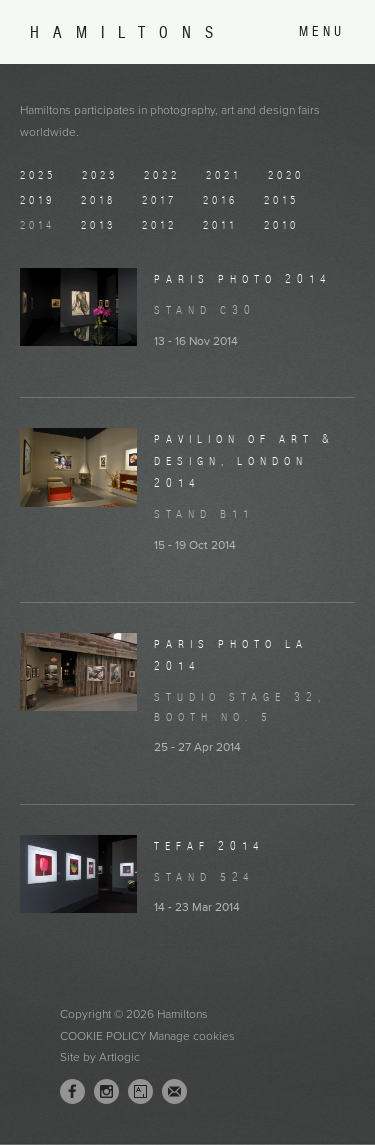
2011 (220, 225)
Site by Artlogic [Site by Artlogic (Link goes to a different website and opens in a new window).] (100, 1057)
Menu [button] (322, 31)
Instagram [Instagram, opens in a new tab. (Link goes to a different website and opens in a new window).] (106, 1092)
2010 (281, 225)
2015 (281, 200)
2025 (38, 175)
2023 (100, 175)
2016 (220, 200)
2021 (224, 175)
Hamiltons (128, 32)
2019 (37, 200)
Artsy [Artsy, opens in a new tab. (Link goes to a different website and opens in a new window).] (140, 1092)
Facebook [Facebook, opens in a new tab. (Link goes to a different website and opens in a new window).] (72, 1092)
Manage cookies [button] (192, 1036)
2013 (98, 225)
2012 (159, 225)
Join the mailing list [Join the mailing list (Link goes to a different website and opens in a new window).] (174, 1091)
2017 (159, 200)
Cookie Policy (103, 1036)
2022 (162, 175)
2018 (98, 200)
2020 (286, 175)
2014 (37, 225)
